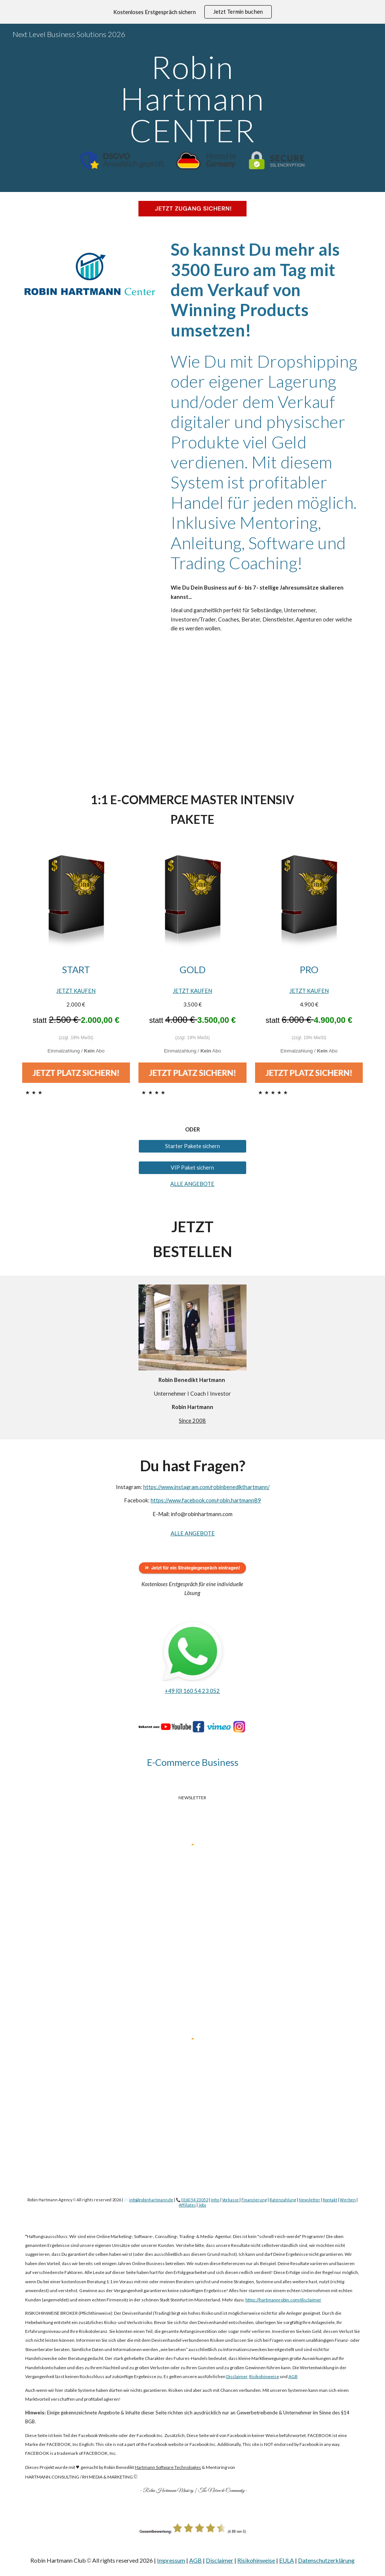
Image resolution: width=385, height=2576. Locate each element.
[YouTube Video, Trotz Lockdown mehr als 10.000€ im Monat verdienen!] (192, 712)
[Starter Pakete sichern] (192, 1146)
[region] (192, 12)
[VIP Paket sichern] (192, 1167)
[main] (192, 98)
